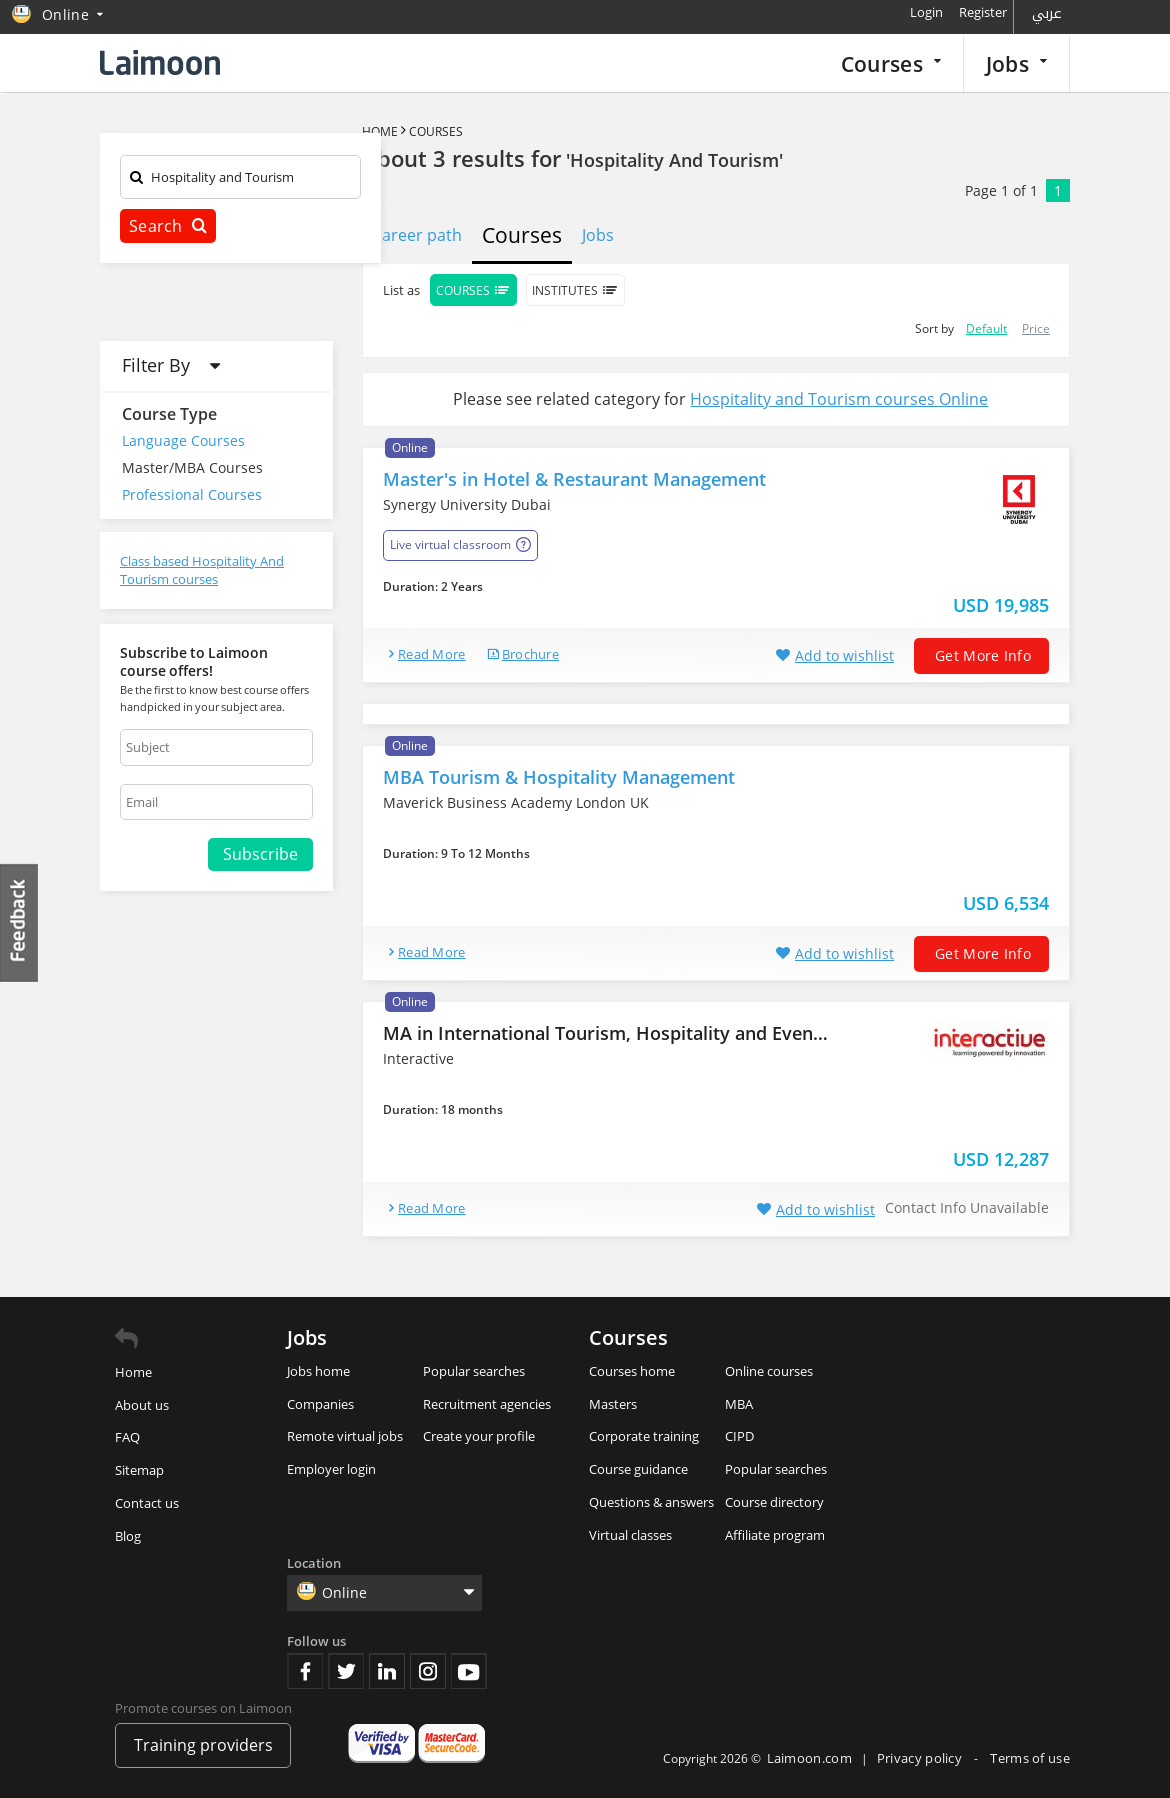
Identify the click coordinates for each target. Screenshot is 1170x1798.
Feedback (20, 922)
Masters (613, 1404)
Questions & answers (651, 1502)
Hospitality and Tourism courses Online (839, 399)
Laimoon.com (809, 1758)
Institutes (575, 290)
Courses (891, 63)
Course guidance (638, 1469)
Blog (128, 1536)
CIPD (739, 1436)
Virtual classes (630, 1535)
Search (168, 226)
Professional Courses (192, 494)
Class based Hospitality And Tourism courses (202, 570)
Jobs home (318, 1371)
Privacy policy (921, 1758)
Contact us (147, 1503)
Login (926, 12)
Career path (417, 235)
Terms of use (1030, 1758)
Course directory (774, 1502)
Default (986, 328)
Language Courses (183, 440)
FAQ (127, 1437)
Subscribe (260, 854)
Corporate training (644, 1436)
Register (983, 12)
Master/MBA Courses (192, 467)
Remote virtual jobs (345, 1436)
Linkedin (387, 1671)
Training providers (203, 1745)
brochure (530, 654)
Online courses (769, 1371)
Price (1036, 328)
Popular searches (474, 1371)
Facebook (305, 1671)
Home (380, 131)
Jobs (1016, 63)
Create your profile (479, 1436)
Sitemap (139, 1470)
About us (142, 1405)
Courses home (632, 1371)
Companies (320, 1404)
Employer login (331, 1469)
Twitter (346, 1671)
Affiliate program (775, 1535)
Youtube (469, 1671)
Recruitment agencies (487, 1404)
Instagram (428, 1671)
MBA (739, 1404)
